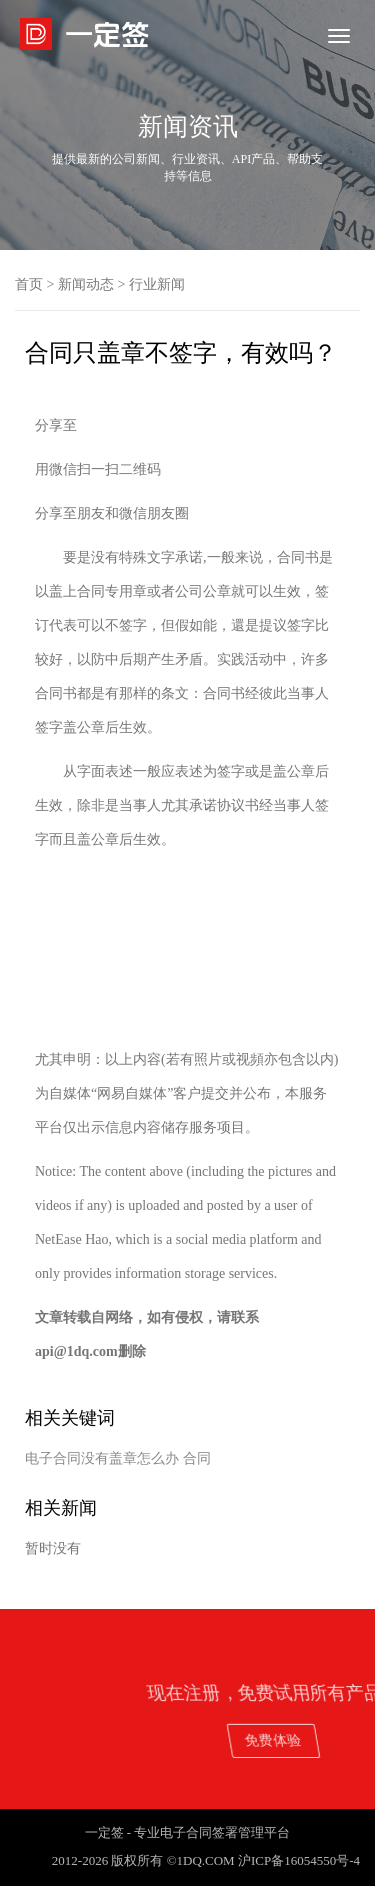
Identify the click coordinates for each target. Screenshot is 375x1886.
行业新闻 (157, 284)
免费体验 (309, 1739)
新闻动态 (86, 284)
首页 (29, 284)
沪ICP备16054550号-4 (299, 1860)
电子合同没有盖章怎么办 (102, 1458)
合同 (197, 1458)
